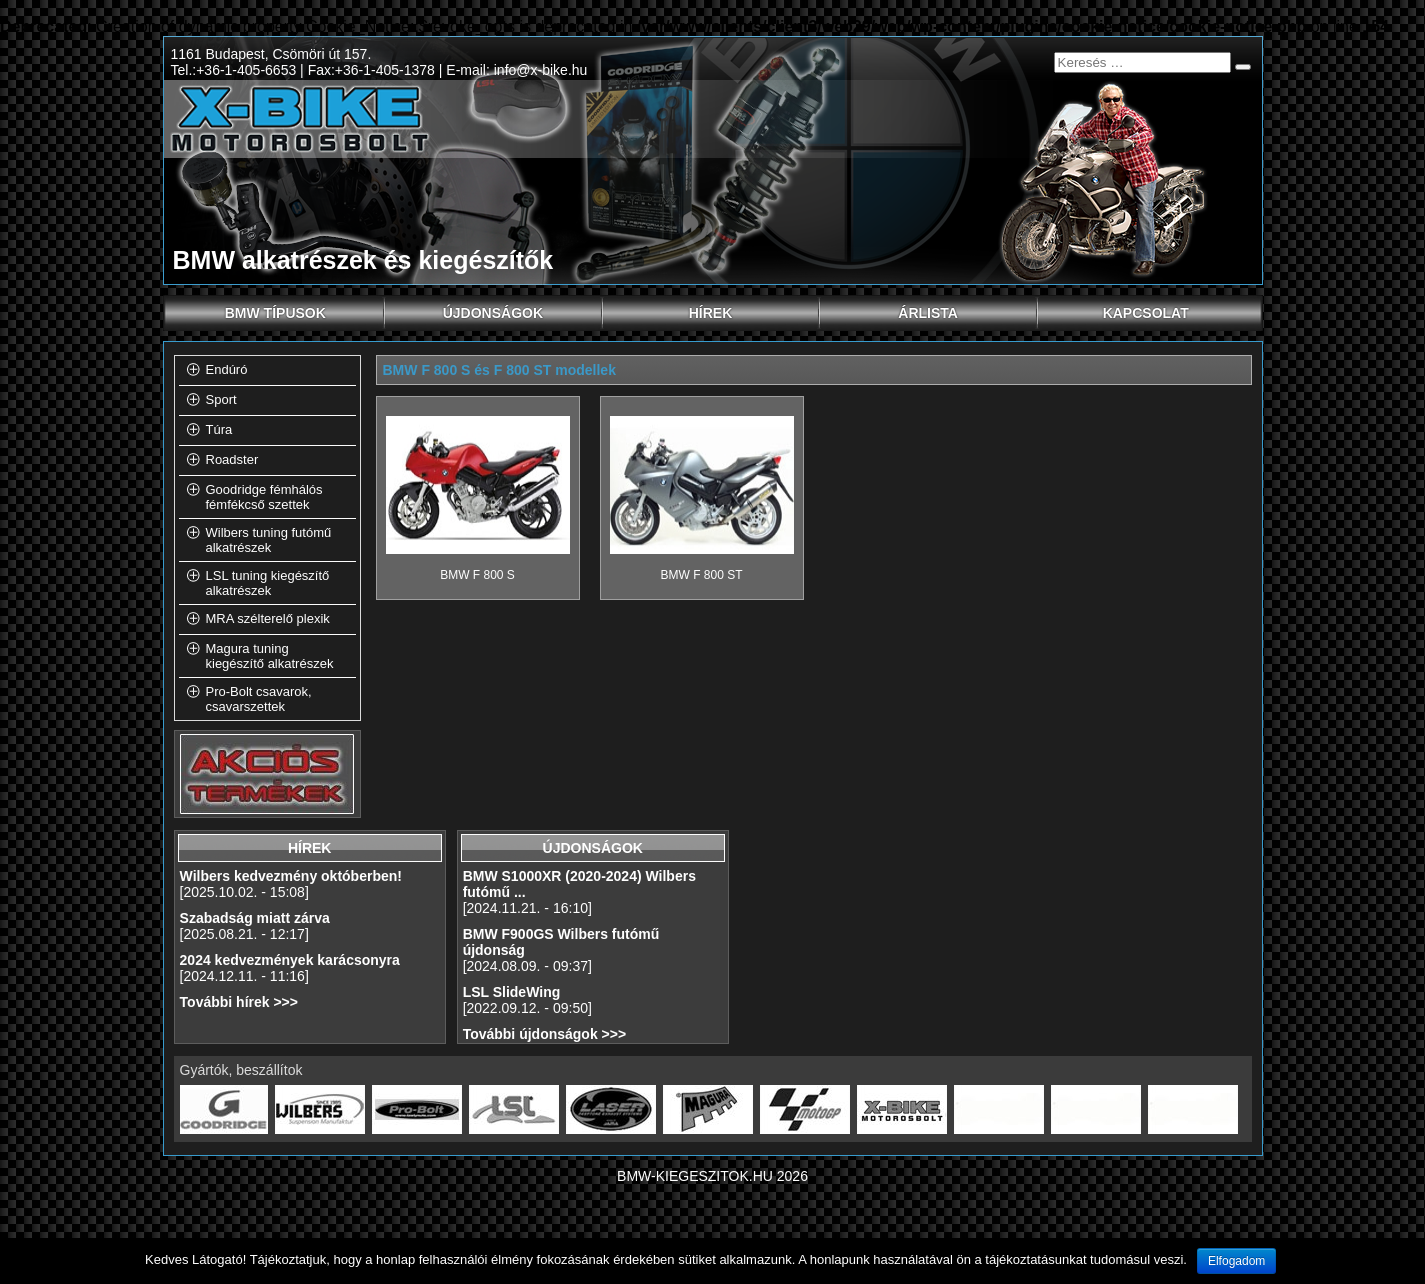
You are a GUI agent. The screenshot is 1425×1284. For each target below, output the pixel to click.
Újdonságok (523, 313)
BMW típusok (305, 313)
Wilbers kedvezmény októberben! (291, 876)
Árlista (968, 313)
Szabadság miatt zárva (255, 918)
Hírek (755, 313)
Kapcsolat (1146, 313)
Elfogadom (1236, 1261)
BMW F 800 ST (701, 575)
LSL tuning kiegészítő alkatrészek (268, 583)
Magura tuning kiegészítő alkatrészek (270, 656)
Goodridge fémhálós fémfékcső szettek (264, 497)
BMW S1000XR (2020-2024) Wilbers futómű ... (579, 884)
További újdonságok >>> (545, 1034)
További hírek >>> (239, 1002)
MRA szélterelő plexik (268, 618)
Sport (221, 399)
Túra (219, 429)
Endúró (227, 369)
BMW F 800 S (477, 575)
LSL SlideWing (512, 992)
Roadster (232, 459)
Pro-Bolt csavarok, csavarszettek (259, 699)
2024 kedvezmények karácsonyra (290, 960)
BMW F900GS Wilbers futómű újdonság (561, 942)
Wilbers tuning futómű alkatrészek (269, 540)
